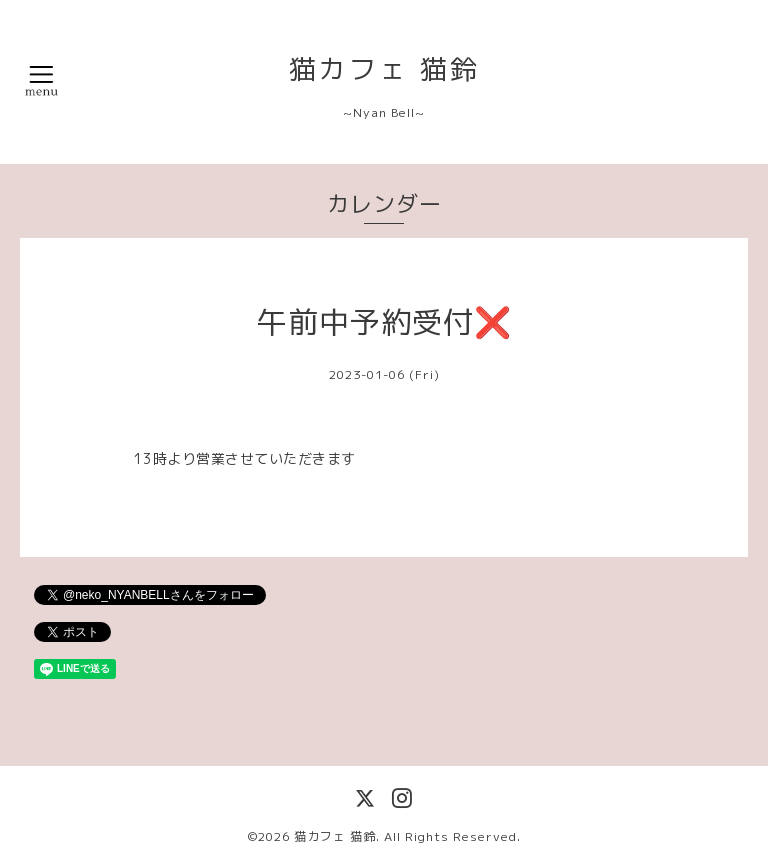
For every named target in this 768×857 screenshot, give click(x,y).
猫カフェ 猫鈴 (384, 69)
